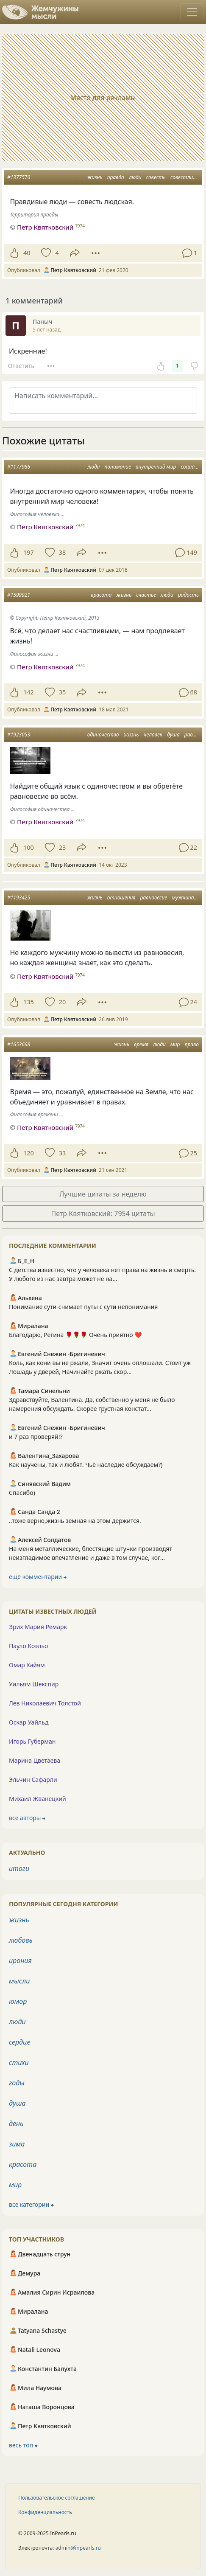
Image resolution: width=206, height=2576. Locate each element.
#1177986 (18, 466)
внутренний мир (156, 466)
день (16, 2123)
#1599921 (18, 594)
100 (28, 847)
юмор (18, 2001)
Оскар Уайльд (28, 1722)
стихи (19, 2062)
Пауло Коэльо (28, 1646)
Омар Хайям (27, 1665)
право (192, 1044)
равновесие (153, 897)
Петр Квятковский (45, 527)
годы (17, 2082)
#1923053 (18, 734)
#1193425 (18, 897)
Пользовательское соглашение (56, 2497)
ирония (20, 1960)
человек (153, 734)
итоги (19, 1868)
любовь (21, 1940)
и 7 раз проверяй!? (36, 1437)
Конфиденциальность (45, 2512)
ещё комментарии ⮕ (38, 1577)
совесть (156, 177)
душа (173, 734)
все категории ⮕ (31, 2204)
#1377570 (18, 177)
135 (28, 1002)
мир (175, 1044)
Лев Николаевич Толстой (45, 1703)
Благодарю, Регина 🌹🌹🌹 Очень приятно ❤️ (75, 1335)
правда (115, 177)
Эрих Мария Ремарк (38, 1627)
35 (62, 692)
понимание (118, 466)
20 (62, 1002)
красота (101, 594)
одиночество (103, 734)
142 (28, 692)
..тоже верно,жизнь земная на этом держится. (75, 1521)
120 (28, 1153)
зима (17, 2144)
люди (135, 177)
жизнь (95, 177)
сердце (19, 2042)
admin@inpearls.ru (78, 2547)
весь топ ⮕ (23, 2445)
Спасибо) (22, 1493)
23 (62, 847)
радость (188, 594)
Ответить (21, 366)
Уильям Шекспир (33, 1684)
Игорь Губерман (32, 1741)
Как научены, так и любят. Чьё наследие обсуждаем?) (86, 1465)
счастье (146, 594)
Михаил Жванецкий (37, 1799)
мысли (19, 1981)
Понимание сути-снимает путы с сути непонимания (83, 1307)
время (141, 1044)
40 (26, 253)
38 (62, 552)
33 (62, 1153)
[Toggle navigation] (192, 11)
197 (28, 552)
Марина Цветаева (34, 1760)
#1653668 (18, 1044)
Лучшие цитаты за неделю (103, 1194)
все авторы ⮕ (27, 1818)
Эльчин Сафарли (33, 1779)
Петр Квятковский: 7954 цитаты (103, 1213)
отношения (121, 897)
